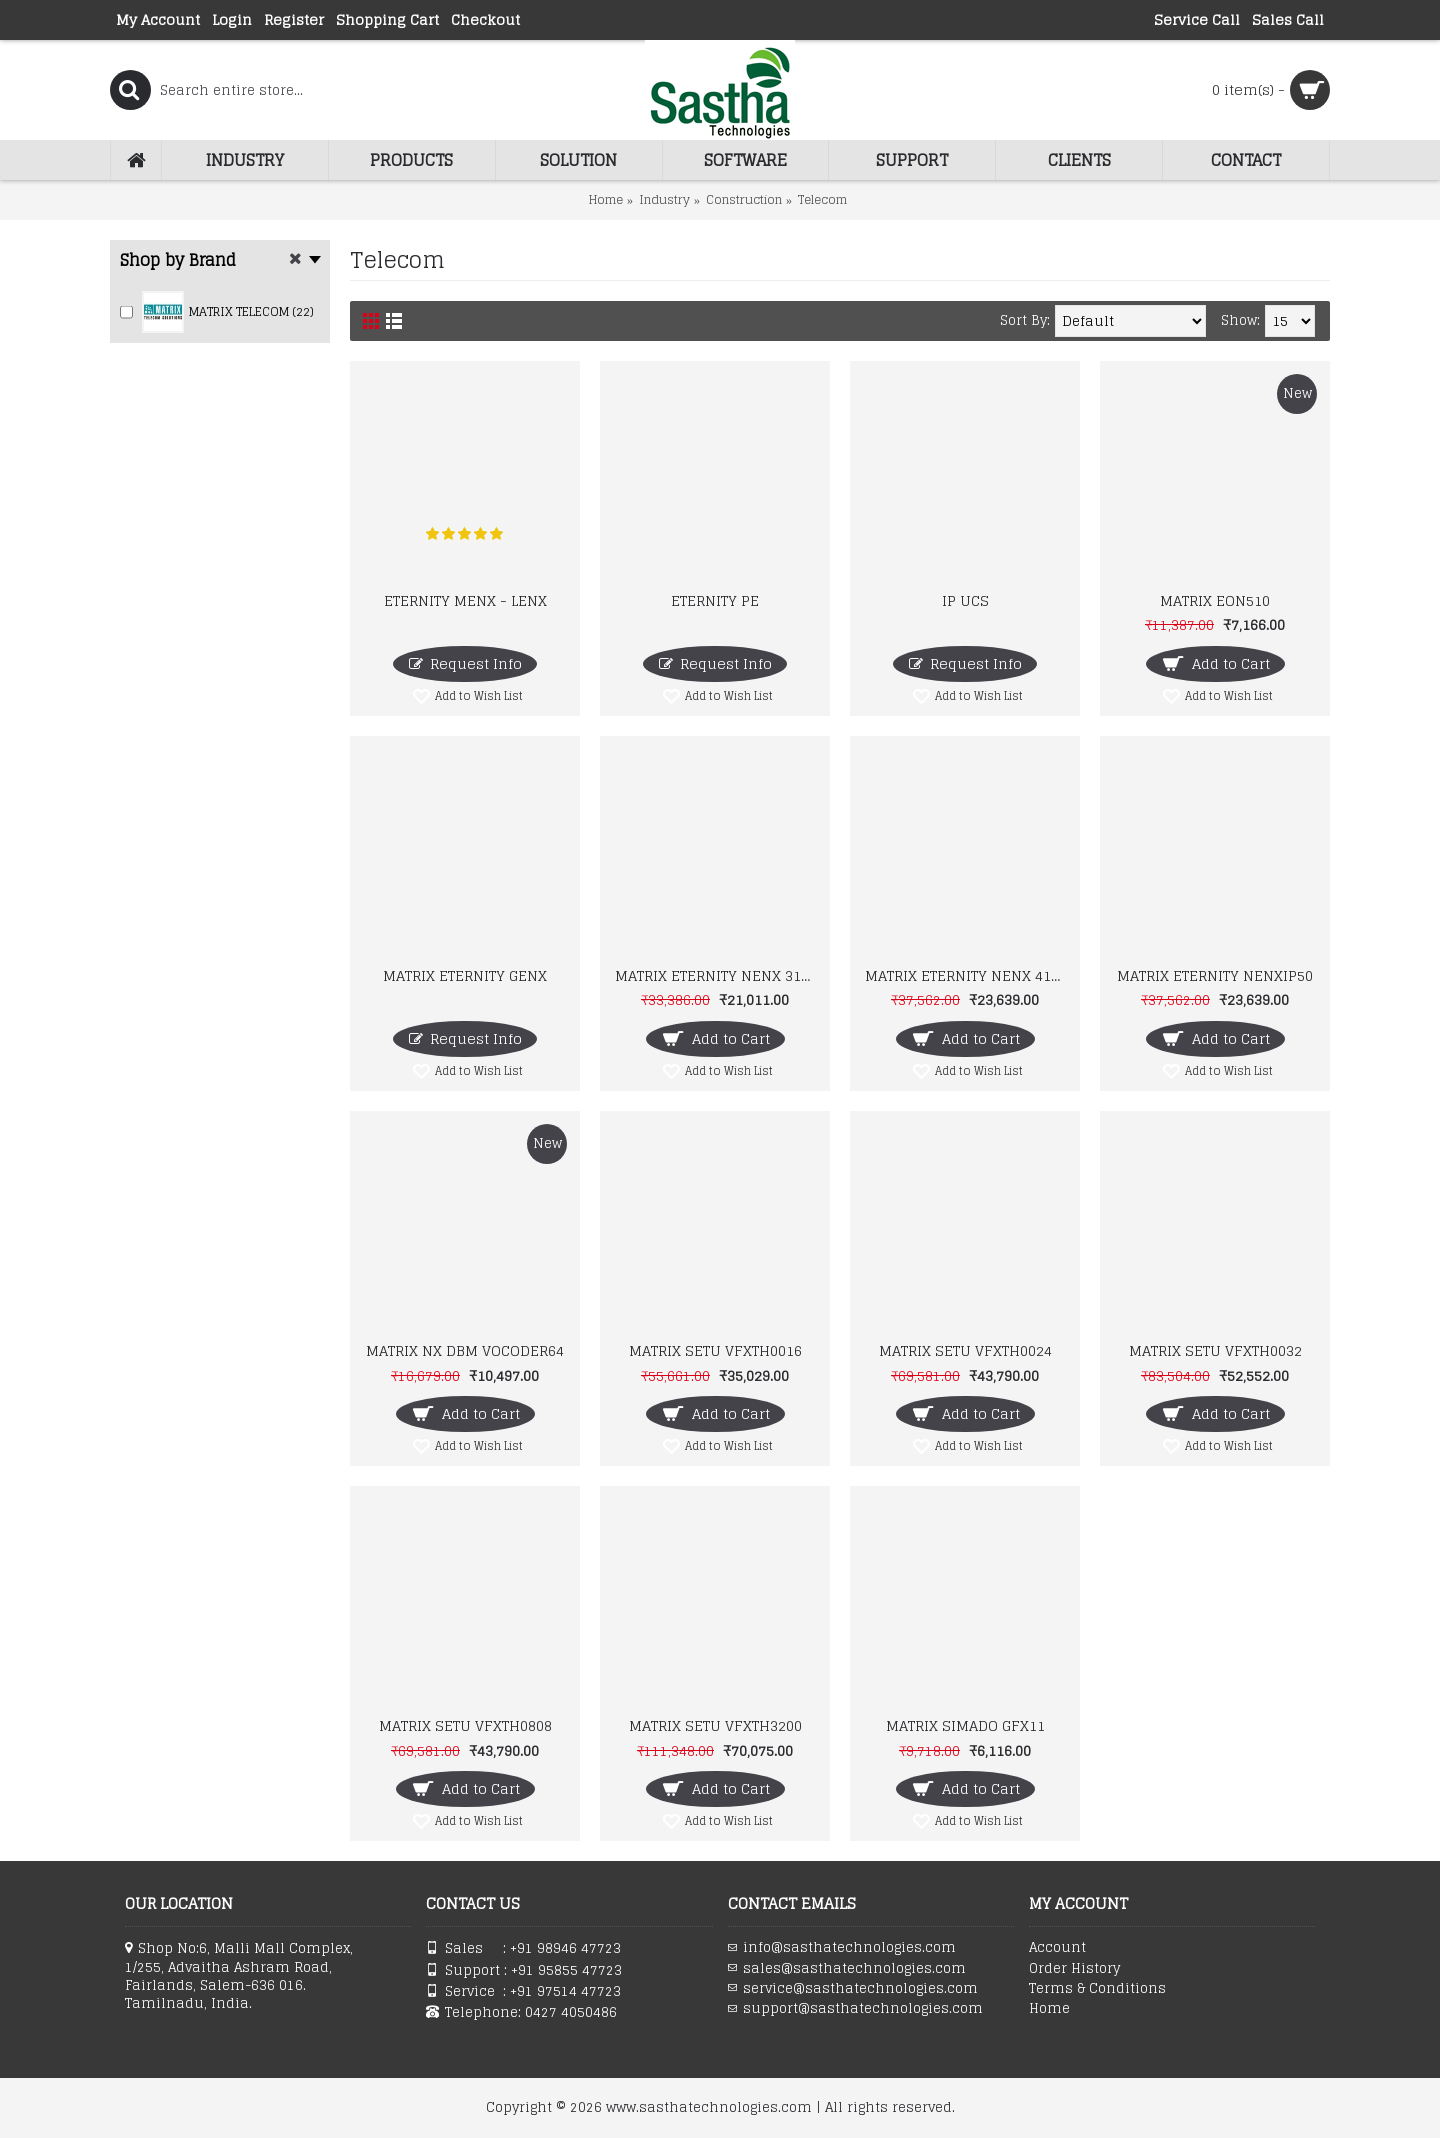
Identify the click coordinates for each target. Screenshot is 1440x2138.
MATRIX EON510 (1215, 600)
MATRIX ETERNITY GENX (465, 975)
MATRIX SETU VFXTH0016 (715, 1350)
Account (1057, 1948)
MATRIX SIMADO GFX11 (965, 1725)
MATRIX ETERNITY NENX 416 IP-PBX (968, 975)
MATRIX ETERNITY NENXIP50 (1215, 975)
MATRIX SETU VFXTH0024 (965, 1350)
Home (606, 199)
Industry (664, 199)
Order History (1074, 1969)
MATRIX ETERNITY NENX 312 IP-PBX (718, 975)
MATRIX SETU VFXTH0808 (465, 1725)
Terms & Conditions (1097, 1989)
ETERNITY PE (715, 600)
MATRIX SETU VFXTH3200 (715, 1725)
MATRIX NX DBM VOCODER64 (465, 1350)
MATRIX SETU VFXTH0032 (1215, 1350)
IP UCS (965, 600)
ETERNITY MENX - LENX (465, 600)
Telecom (822, 199)
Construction (744, 199)
